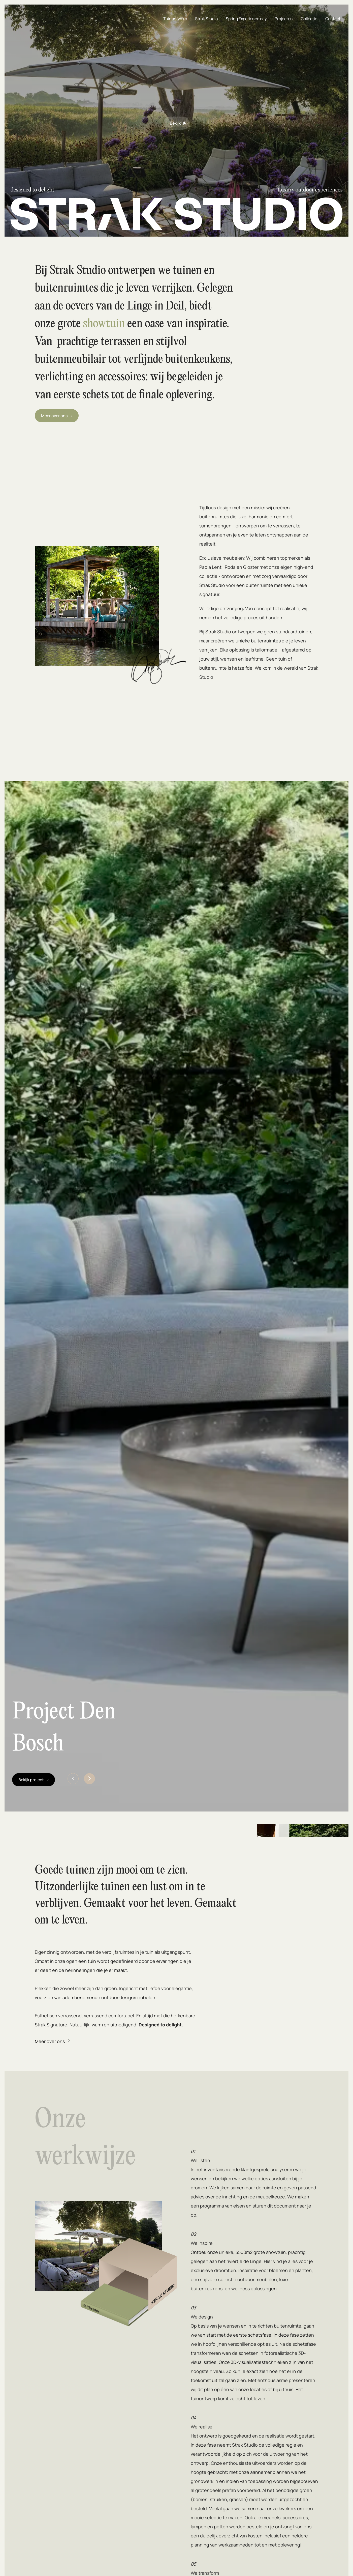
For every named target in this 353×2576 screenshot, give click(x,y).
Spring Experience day (246, 18)
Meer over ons (50, 2041)
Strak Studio (206, 18)
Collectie (309, 18)
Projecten (284, 18)
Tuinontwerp (175, 18)
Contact (332, 18)
